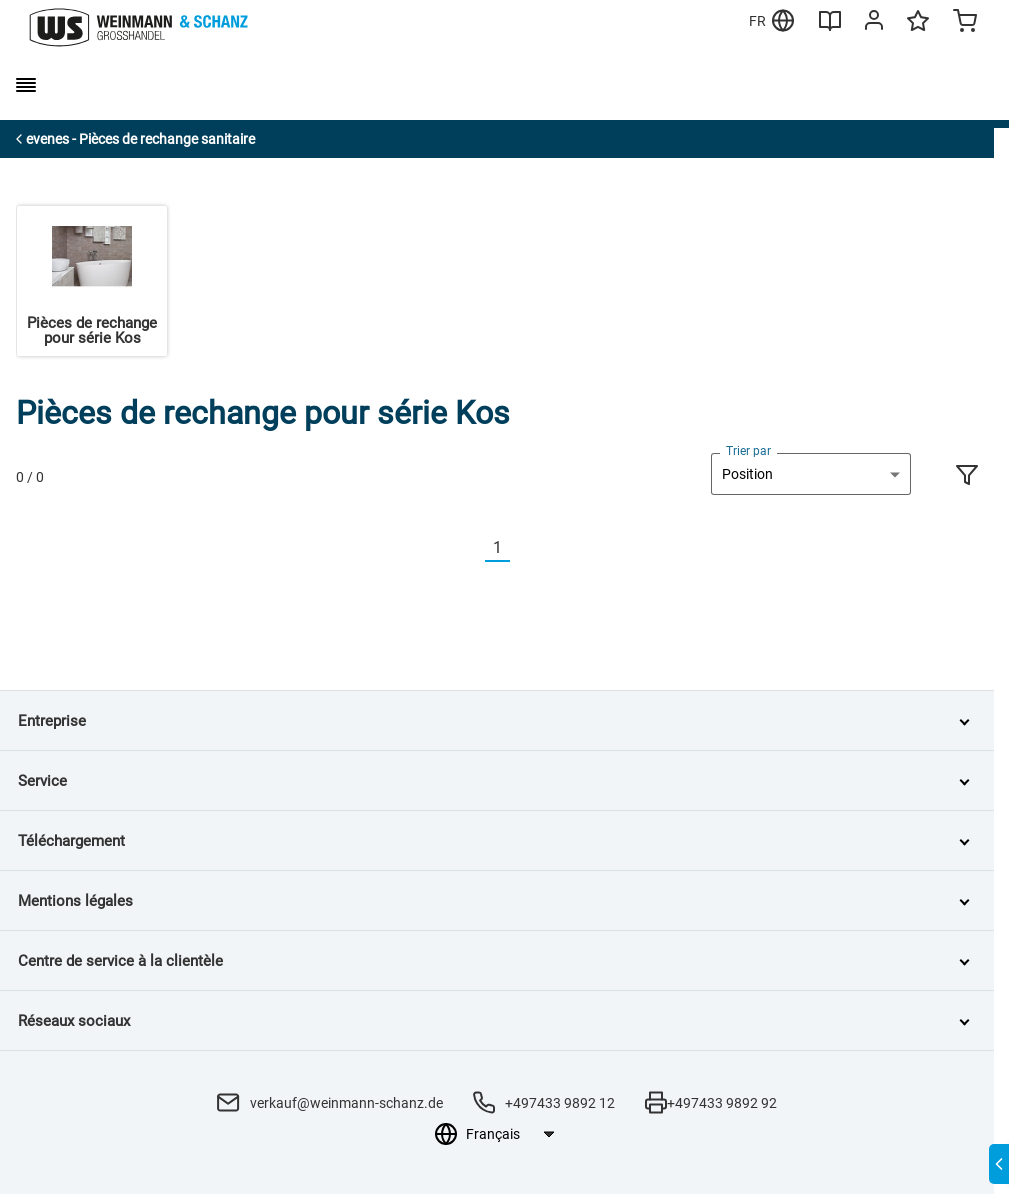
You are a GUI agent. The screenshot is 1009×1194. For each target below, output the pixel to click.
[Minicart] (965, 23)
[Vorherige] (473, 548)
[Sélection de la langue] (509, 1134)
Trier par (748, 451)
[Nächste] (522, 548)
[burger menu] (26, 85)
